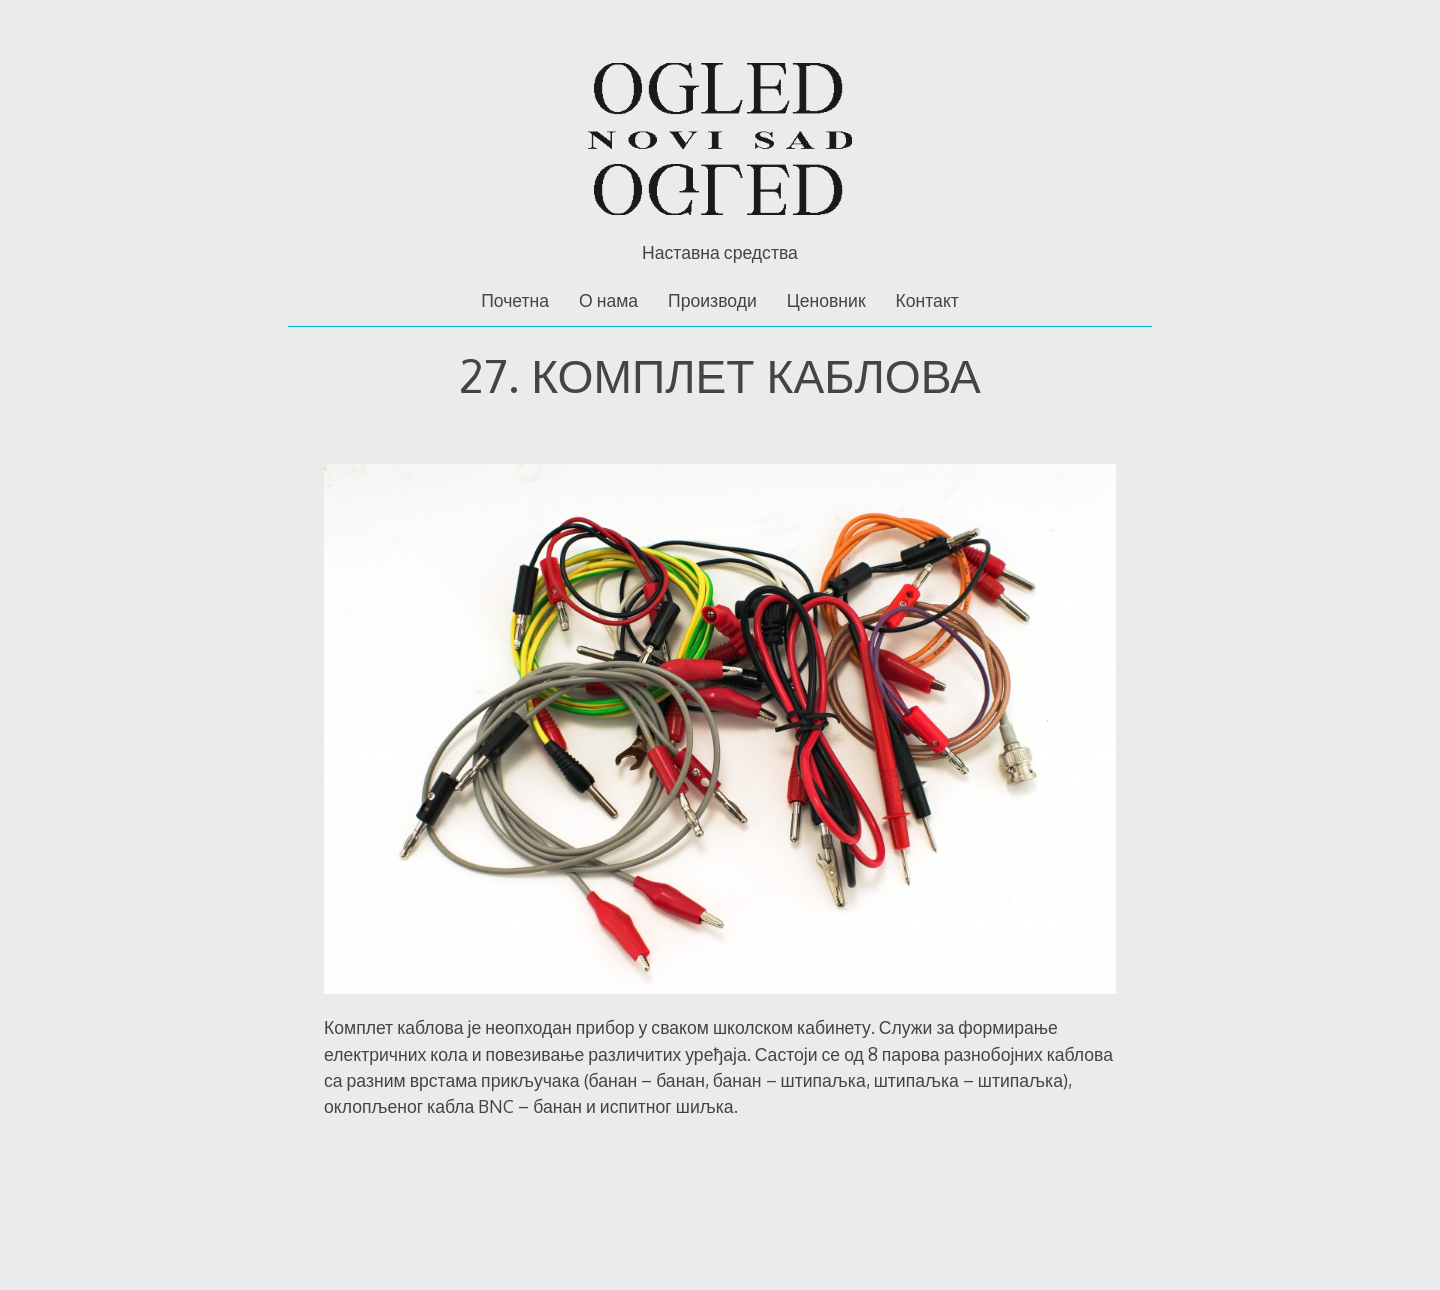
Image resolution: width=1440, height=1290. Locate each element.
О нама (608, 300)
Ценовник (826, 300)
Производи (712, 300)
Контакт (926, 300)
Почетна (515, 300)
